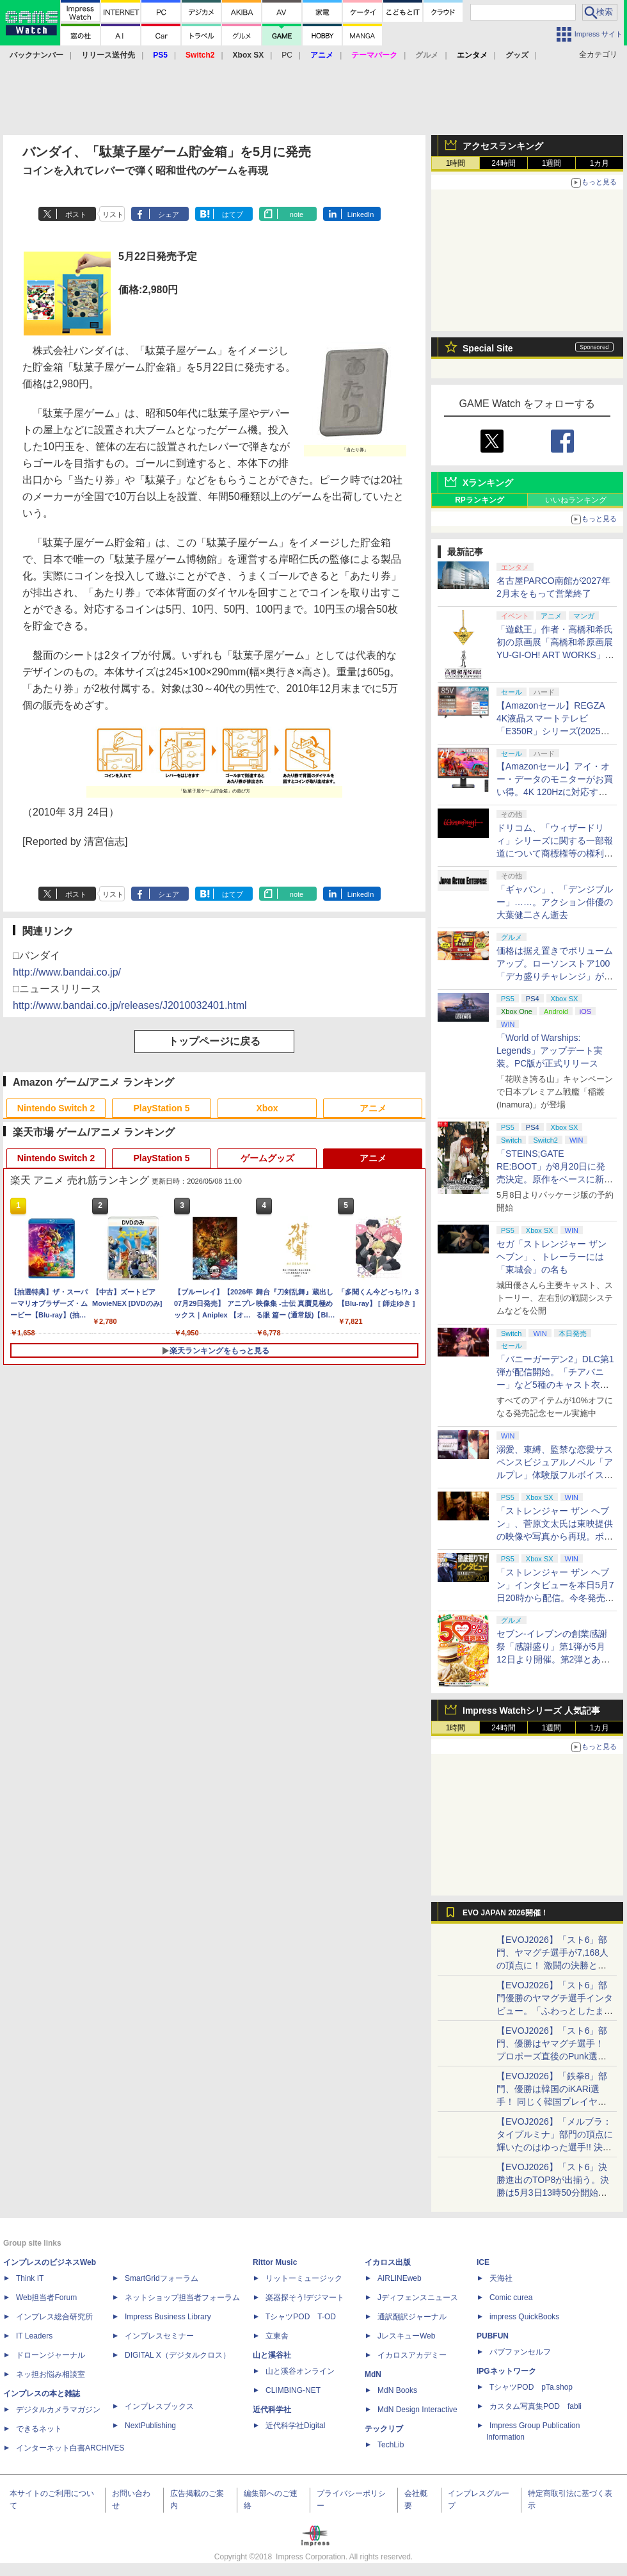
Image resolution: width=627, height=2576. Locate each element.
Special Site (488, 348)
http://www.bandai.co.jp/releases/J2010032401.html (130, 1005)
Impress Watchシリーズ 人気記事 (531, 1710)
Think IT (30, 2278)
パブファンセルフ (520, 2351)
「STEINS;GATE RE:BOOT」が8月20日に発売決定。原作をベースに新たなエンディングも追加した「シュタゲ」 (554, 1179)
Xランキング (488, 483)
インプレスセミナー (159, 2335)
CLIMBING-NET (293, 2390)
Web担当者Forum (46, 2297)
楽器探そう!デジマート (305, 2297)
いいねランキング (576, 499)
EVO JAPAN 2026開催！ (505, 1912)
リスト (112, 214)
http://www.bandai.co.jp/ (67, 972)
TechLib (390, 2444)
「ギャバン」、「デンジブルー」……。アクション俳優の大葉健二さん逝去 (554, 902)
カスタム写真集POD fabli (535, 2406)
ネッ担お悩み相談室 (50, 2374)
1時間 (456, 163)
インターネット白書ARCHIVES (70, 2447)
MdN (373, 2374)
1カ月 (600, 163)
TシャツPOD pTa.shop (531, 2387)
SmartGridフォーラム (161, 2278)
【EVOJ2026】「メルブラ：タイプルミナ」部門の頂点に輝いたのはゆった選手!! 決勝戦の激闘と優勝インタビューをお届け (554, 2147)
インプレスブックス (159, 2406)
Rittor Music (275, 2262)
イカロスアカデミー (412, 2355)
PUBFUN (493, 2335)
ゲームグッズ (267, 1158)
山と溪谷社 (272, 2355)
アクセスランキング (503, 146)
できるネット (39, 2428)
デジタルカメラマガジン (58, 2409)
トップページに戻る (214, 1041)
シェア (168, 214)
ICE (483, 2262)
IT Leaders (34, 2335)
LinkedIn (360, 214)
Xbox (267, 1108)
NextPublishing (150, 2425)
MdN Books (397, 2390)
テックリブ (384, 2428)
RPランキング (479, 499)
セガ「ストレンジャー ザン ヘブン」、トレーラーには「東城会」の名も (551, 1257)
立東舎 (277, 2335)
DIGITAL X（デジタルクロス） (177, 2355)
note (296, 214)
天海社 (500, 2278)
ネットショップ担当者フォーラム (182, 2297)
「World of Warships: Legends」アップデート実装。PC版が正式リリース (549, 1050)
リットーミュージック (304, 2278)
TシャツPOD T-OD (301, 2316)
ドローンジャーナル (50, 2355)
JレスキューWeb (406, 2335)
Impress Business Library (168, 2316)
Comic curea (510, 2297)
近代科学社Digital (295, 2425)
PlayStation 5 (162, 1108)
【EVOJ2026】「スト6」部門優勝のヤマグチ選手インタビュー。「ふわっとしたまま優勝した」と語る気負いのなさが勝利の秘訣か (554, 2010)
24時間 (503, 163)
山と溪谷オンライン (300, 2371)
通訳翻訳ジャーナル (412, 2316)
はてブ (232, 214)
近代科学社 (272, 2409)
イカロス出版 (388, 2262)
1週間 (552, 163)
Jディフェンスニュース (417, 2297)
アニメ (373, 1108)
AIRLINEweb (399, 2278)
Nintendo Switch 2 (56, 1108)
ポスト (75, 214)
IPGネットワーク (506, 2371)
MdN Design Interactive (417, 2409)
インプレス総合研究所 (54, 2316)
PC (287, 55)
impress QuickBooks (524, 2316)
